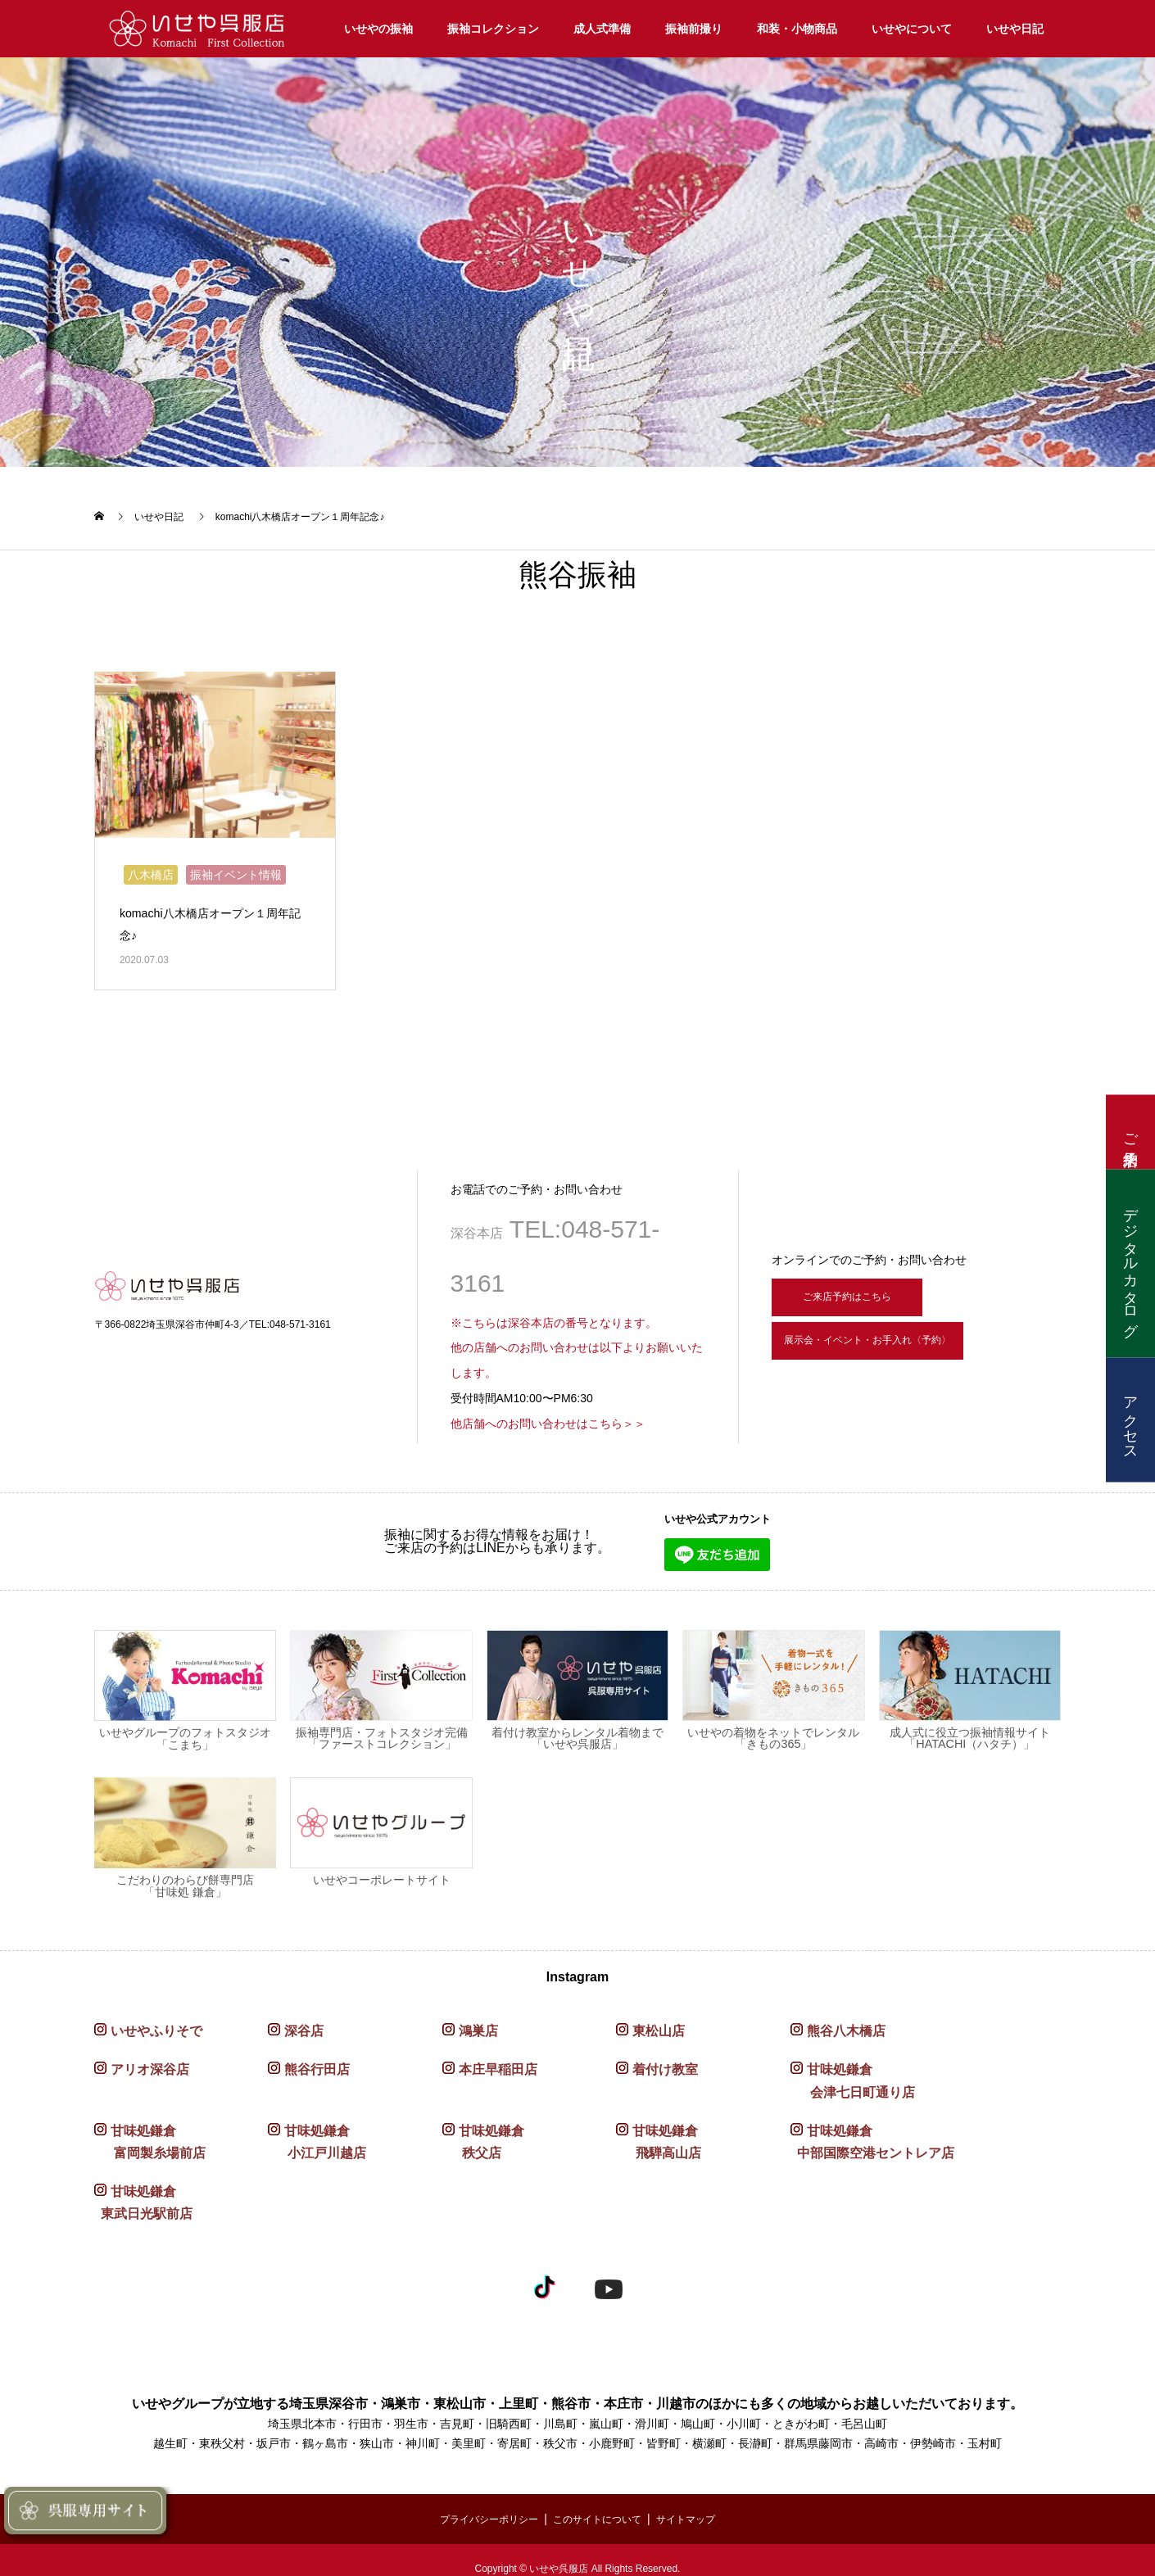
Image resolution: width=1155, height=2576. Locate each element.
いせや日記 (1015, 28)
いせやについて (912, 28)
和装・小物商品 (797, 28)
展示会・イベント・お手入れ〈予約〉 (909, 1341)
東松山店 (658, 2023)
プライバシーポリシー (476, 2511)
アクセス (1130, 1419)
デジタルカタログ (1130, 1263)
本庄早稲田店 (498, 2063)
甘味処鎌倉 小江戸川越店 (317, 2134)
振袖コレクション (493, 28)
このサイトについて (600, 2511)
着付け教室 (665, 2063)
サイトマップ (701, 2511)
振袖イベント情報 (236, 867)
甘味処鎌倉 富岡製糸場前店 (150, 2134)
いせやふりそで (156, 2023)
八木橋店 (151, 867)
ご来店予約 (1130, 1131)
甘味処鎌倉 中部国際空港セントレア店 (872, 2134)
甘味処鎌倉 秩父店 (483, 2134)
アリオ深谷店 (150, 2063)
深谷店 (304, 2023)
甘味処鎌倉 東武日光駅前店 (143, 2195)
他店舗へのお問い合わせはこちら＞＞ (548, 1416)
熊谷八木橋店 (846, 2023)
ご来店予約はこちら (861, 1286)
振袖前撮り (693, 28)
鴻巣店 (478, 2023)
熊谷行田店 (317, 2063)
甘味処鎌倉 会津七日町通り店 (852, 2074)
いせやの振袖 (378, 28)
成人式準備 (602, 28)
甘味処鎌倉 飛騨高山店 (658, 2134)
